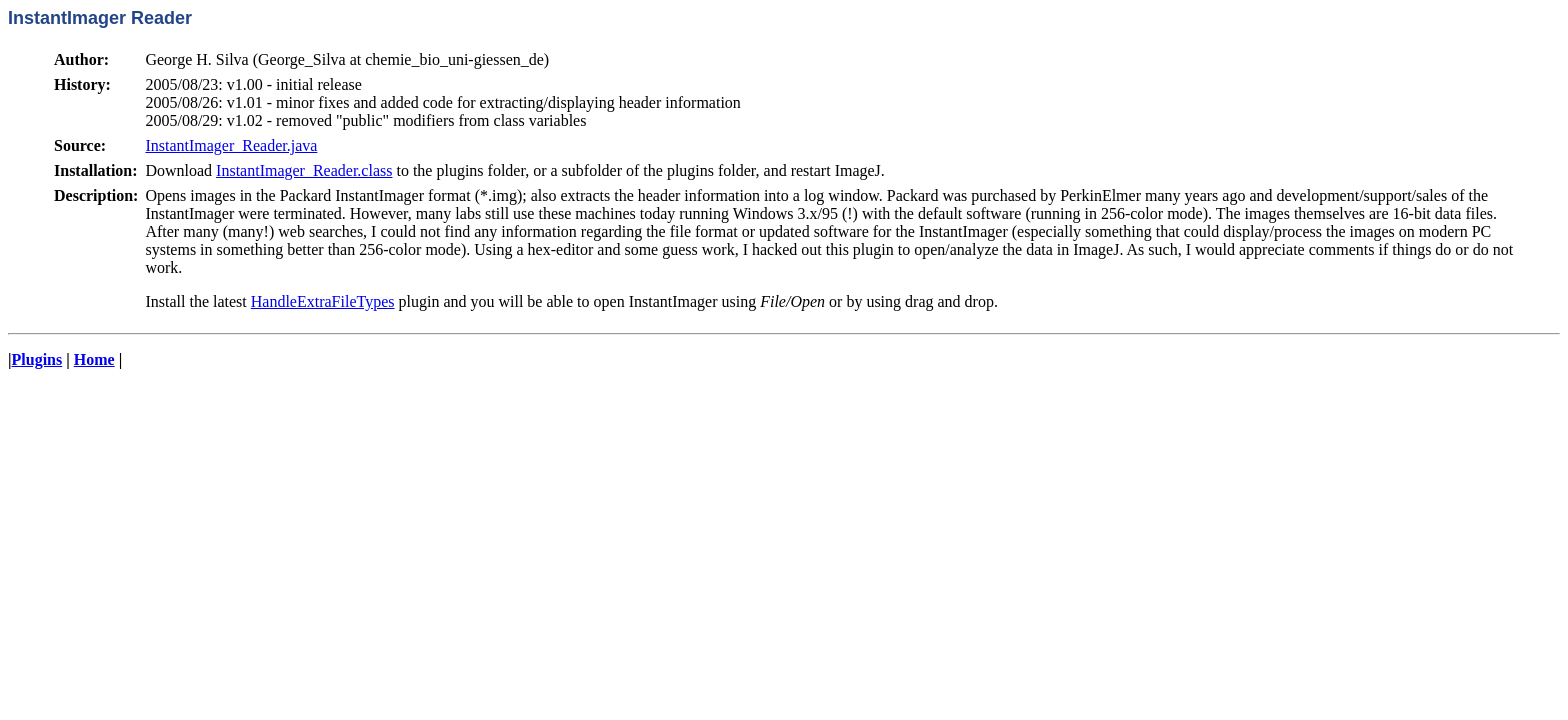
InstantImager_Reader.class (304, 170)
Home (94, 359)
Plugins (37, 359)
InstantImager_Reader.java (231, 145)
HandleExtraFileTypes (323, 301)
